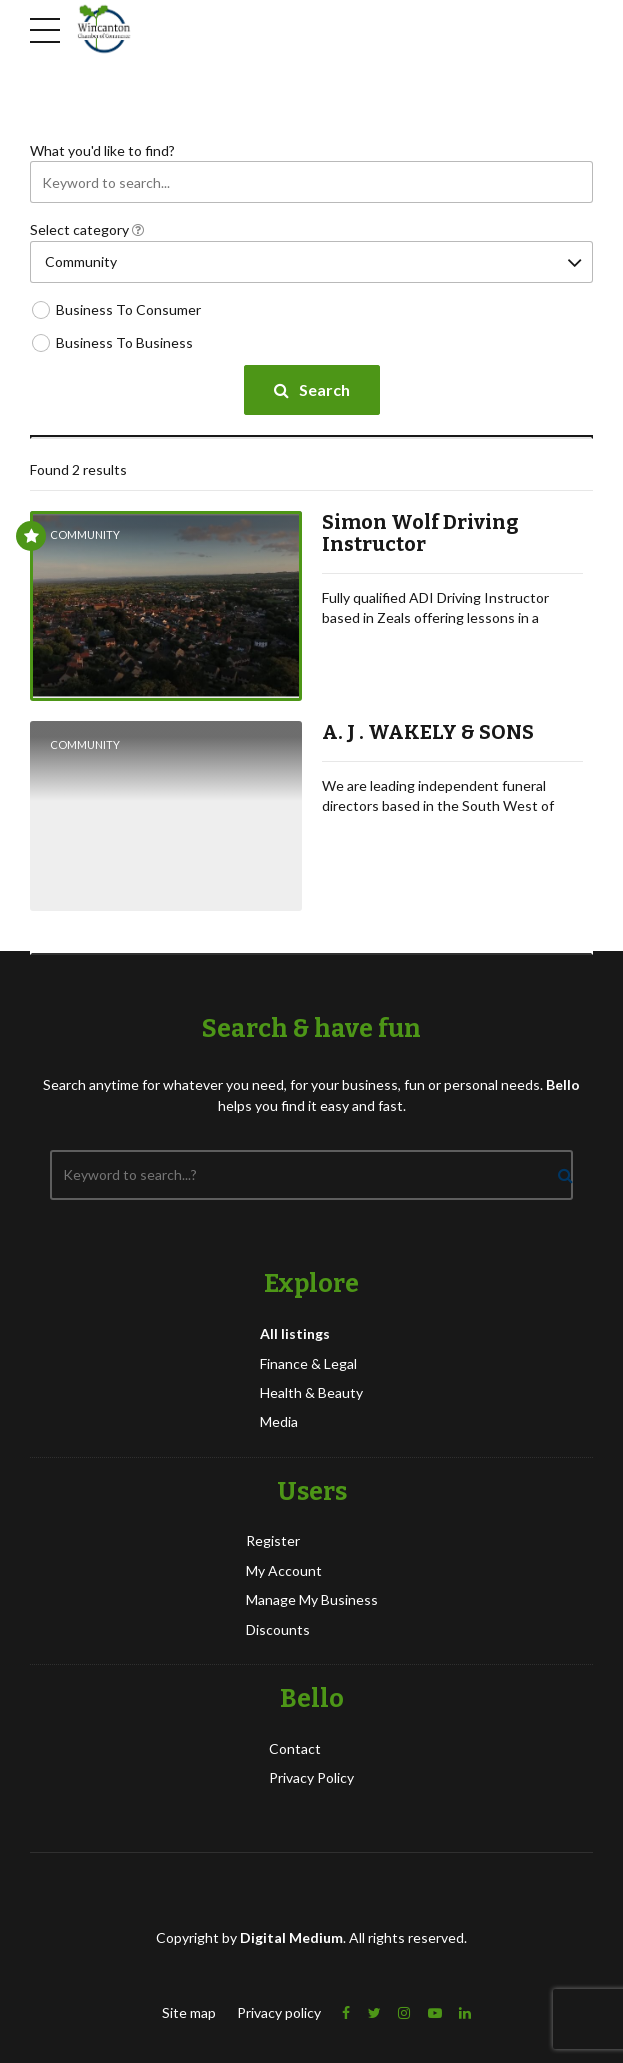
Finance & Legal (308, 1363)
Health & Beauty (311, 1392)
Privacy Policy (311, 1777)
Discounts (278, 1629)
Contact (295, 1748)
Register (273, 1540)
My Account (284, 1570)
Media (279, 1421)
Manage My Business (312, 1599)
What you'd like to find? (102, 150)
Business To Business (124, 342)
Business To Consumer (128, 309)
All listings (295, 1333)
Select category (87, 229)
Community (85, 534)
